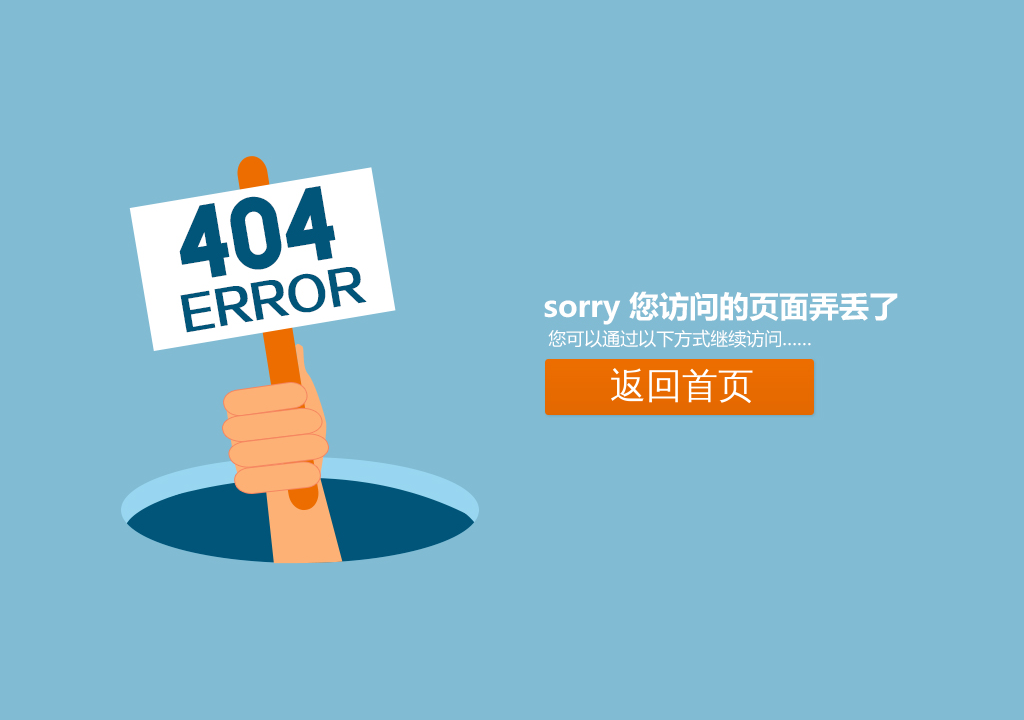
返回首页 (682, 386)
